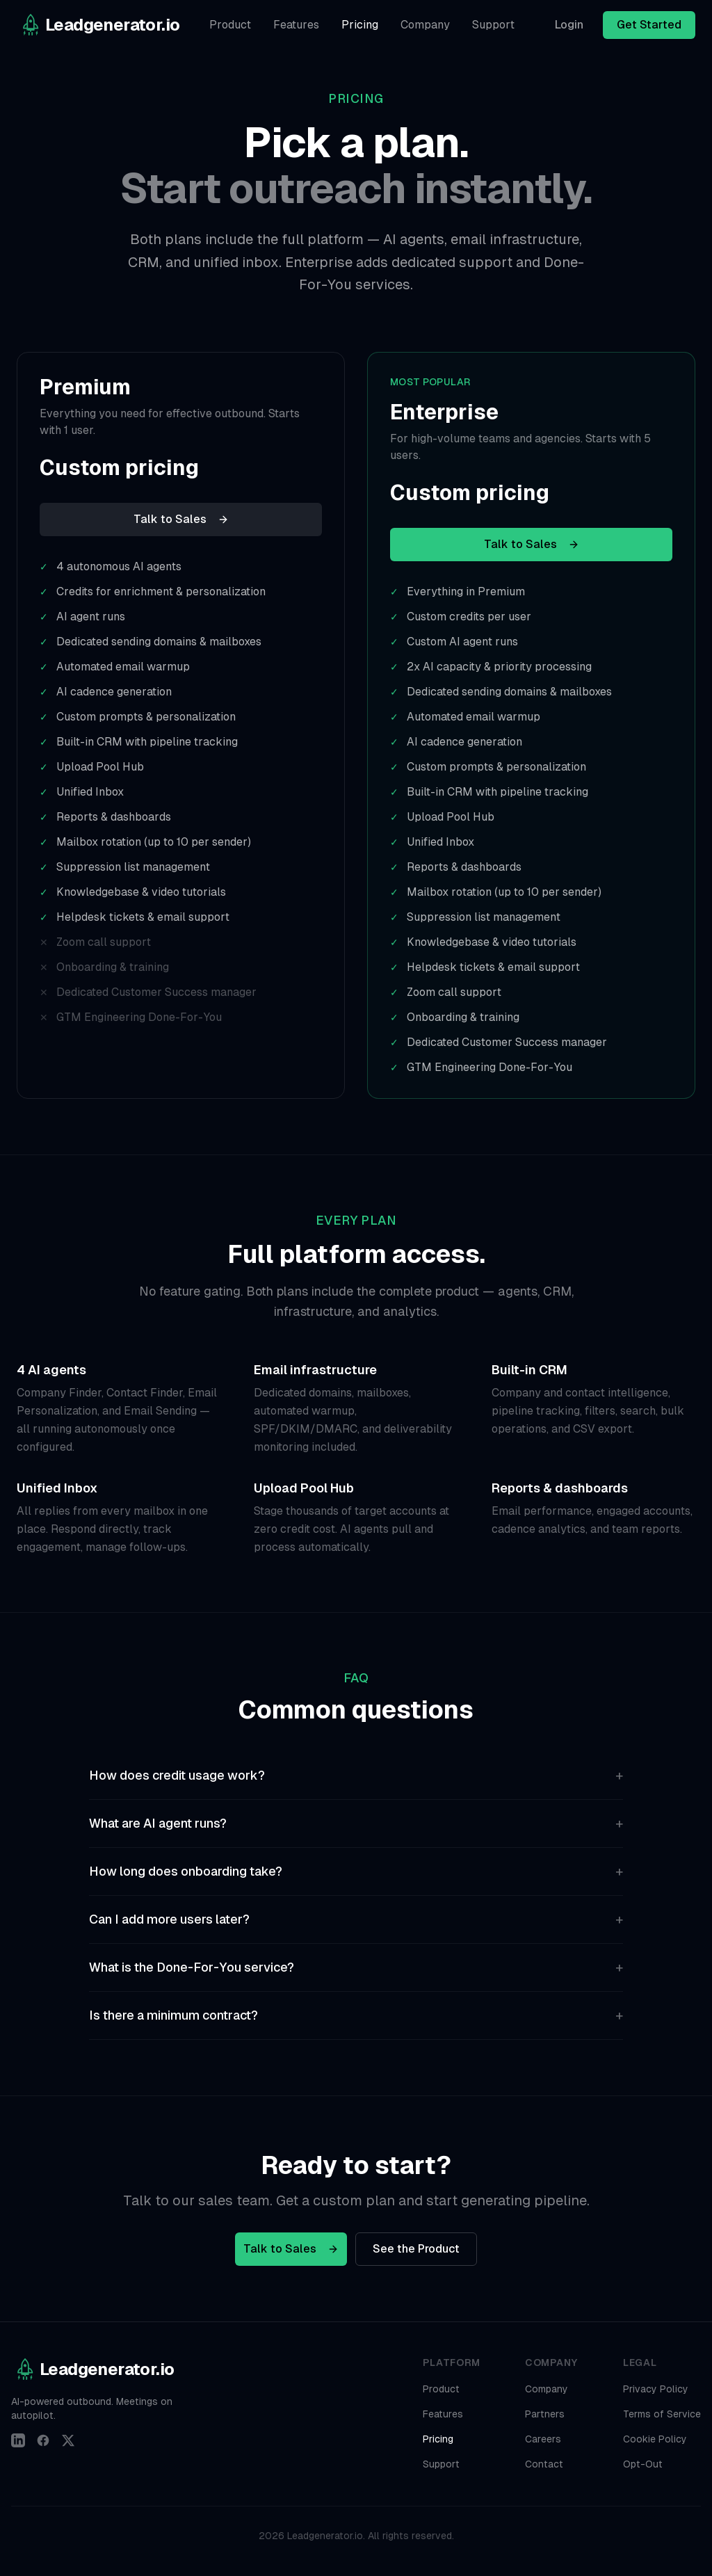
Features (296, 24)
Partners (545, 2414)
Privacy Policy (655, 2388)
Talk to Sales (181, 519)
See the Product (416, 2248)
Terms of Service (662, 2414)
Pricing (359, 24)
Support (493, 24)
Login (569, 24)
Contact (544, 2464)
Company (425, 24)
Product (230, 24)
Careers (543, 2439)
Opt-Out (643, 2464)
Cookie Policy (655, 2439)
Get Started (649, 24)
